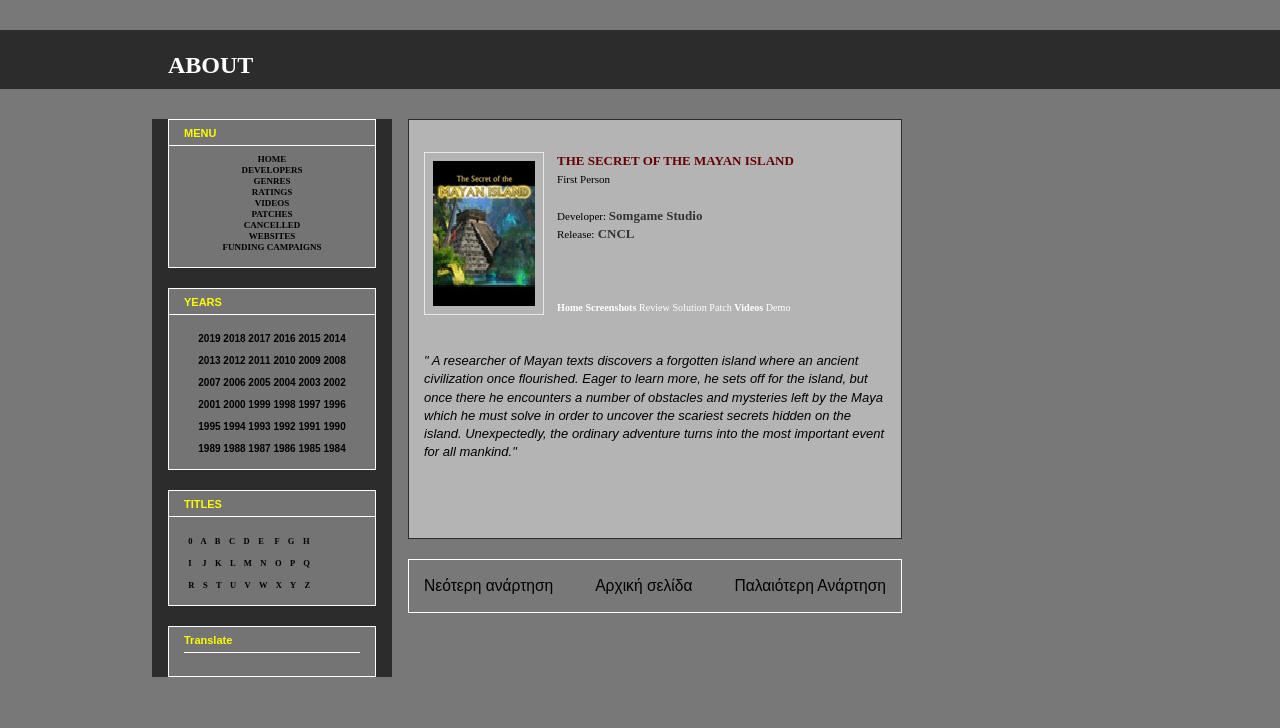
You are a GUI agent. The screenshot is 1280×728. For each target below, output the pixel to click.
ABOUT (210, 65)
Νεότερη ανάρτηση (488, 585)
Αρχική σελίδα (643, 585)
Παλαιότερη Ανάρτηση (810, 585)
